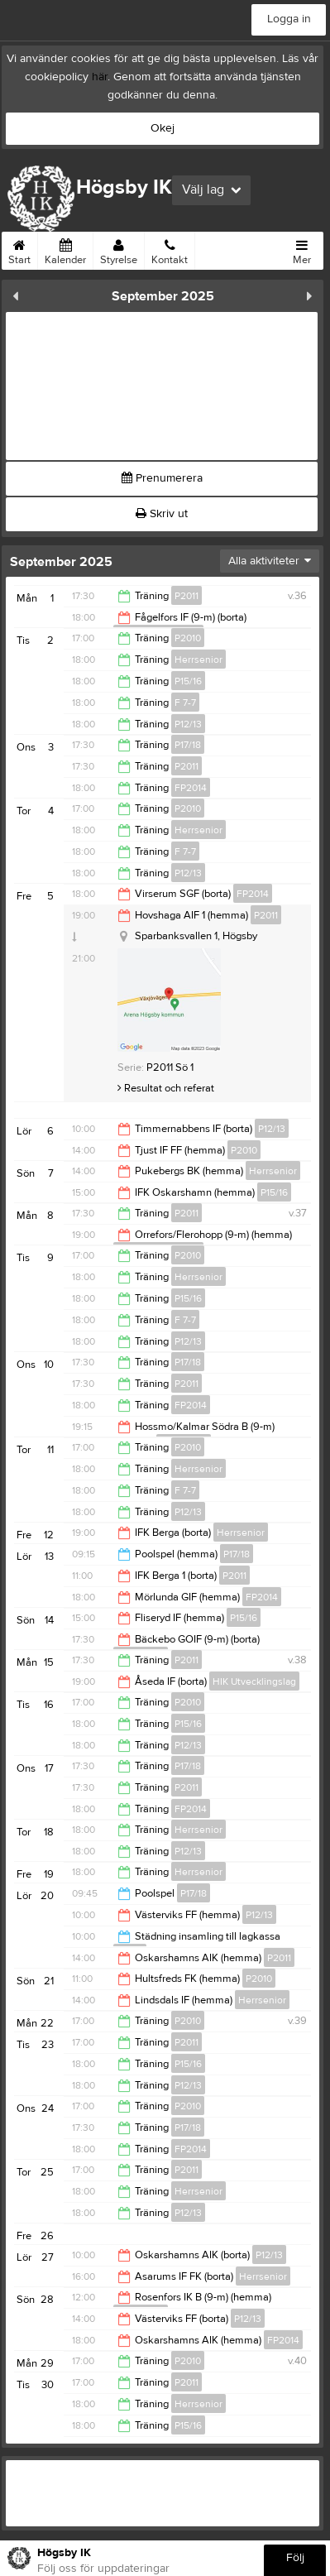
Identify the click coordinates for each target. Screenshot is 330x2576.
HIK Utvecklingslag (254, 1681)
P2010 (188, 638)
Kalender (65, 249)
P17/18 (188, 744)
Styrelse (118, 249)
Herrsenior (198, 659)
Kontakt (169, 249)
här (100, 77)
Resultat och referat (165, 1088)
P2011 (186, 595)
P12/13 (188, 724)
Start (19, 249)
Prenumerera (162, 478)
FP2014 (191, 787)
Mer (302, 249)
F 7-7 (185, 702)
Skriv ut (162, 513)
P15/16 (188, 681)
